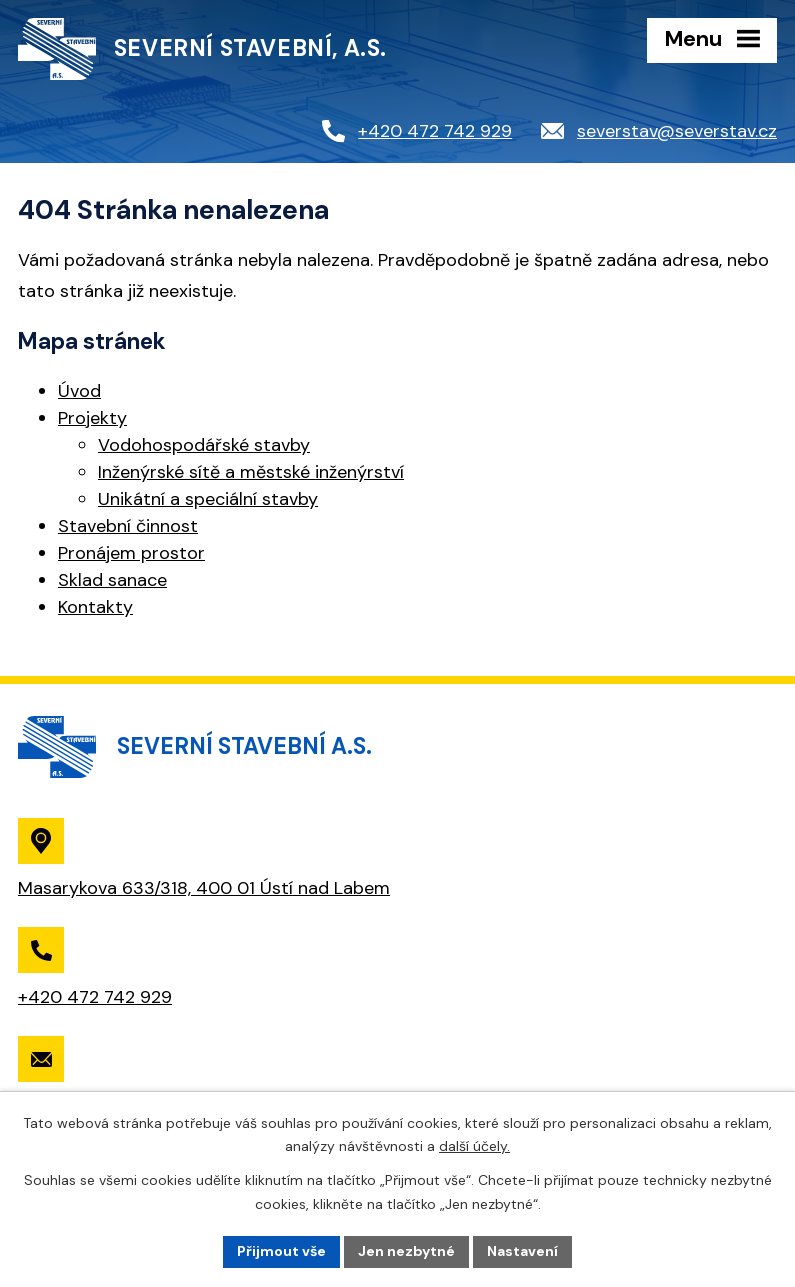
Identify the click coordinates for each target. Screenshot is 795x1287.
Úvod (79, 391)
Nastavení (522, 1251)
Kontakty (95, 607)
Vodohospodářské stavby (204, 445)
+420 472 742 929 (435, 131)
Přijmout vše (281, 1251)
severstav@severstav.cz (677, 131)
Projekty (92, 418)
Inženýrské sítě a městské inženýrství (251, 472)
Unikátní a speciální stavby (208, 499)
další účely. (474, 1146)
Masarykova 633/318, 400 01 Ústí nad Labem (204, 888)
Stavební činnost (128, 526)
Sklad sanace (112, 580)
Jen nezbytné (406, 1251)
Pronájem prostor (131, 553)
